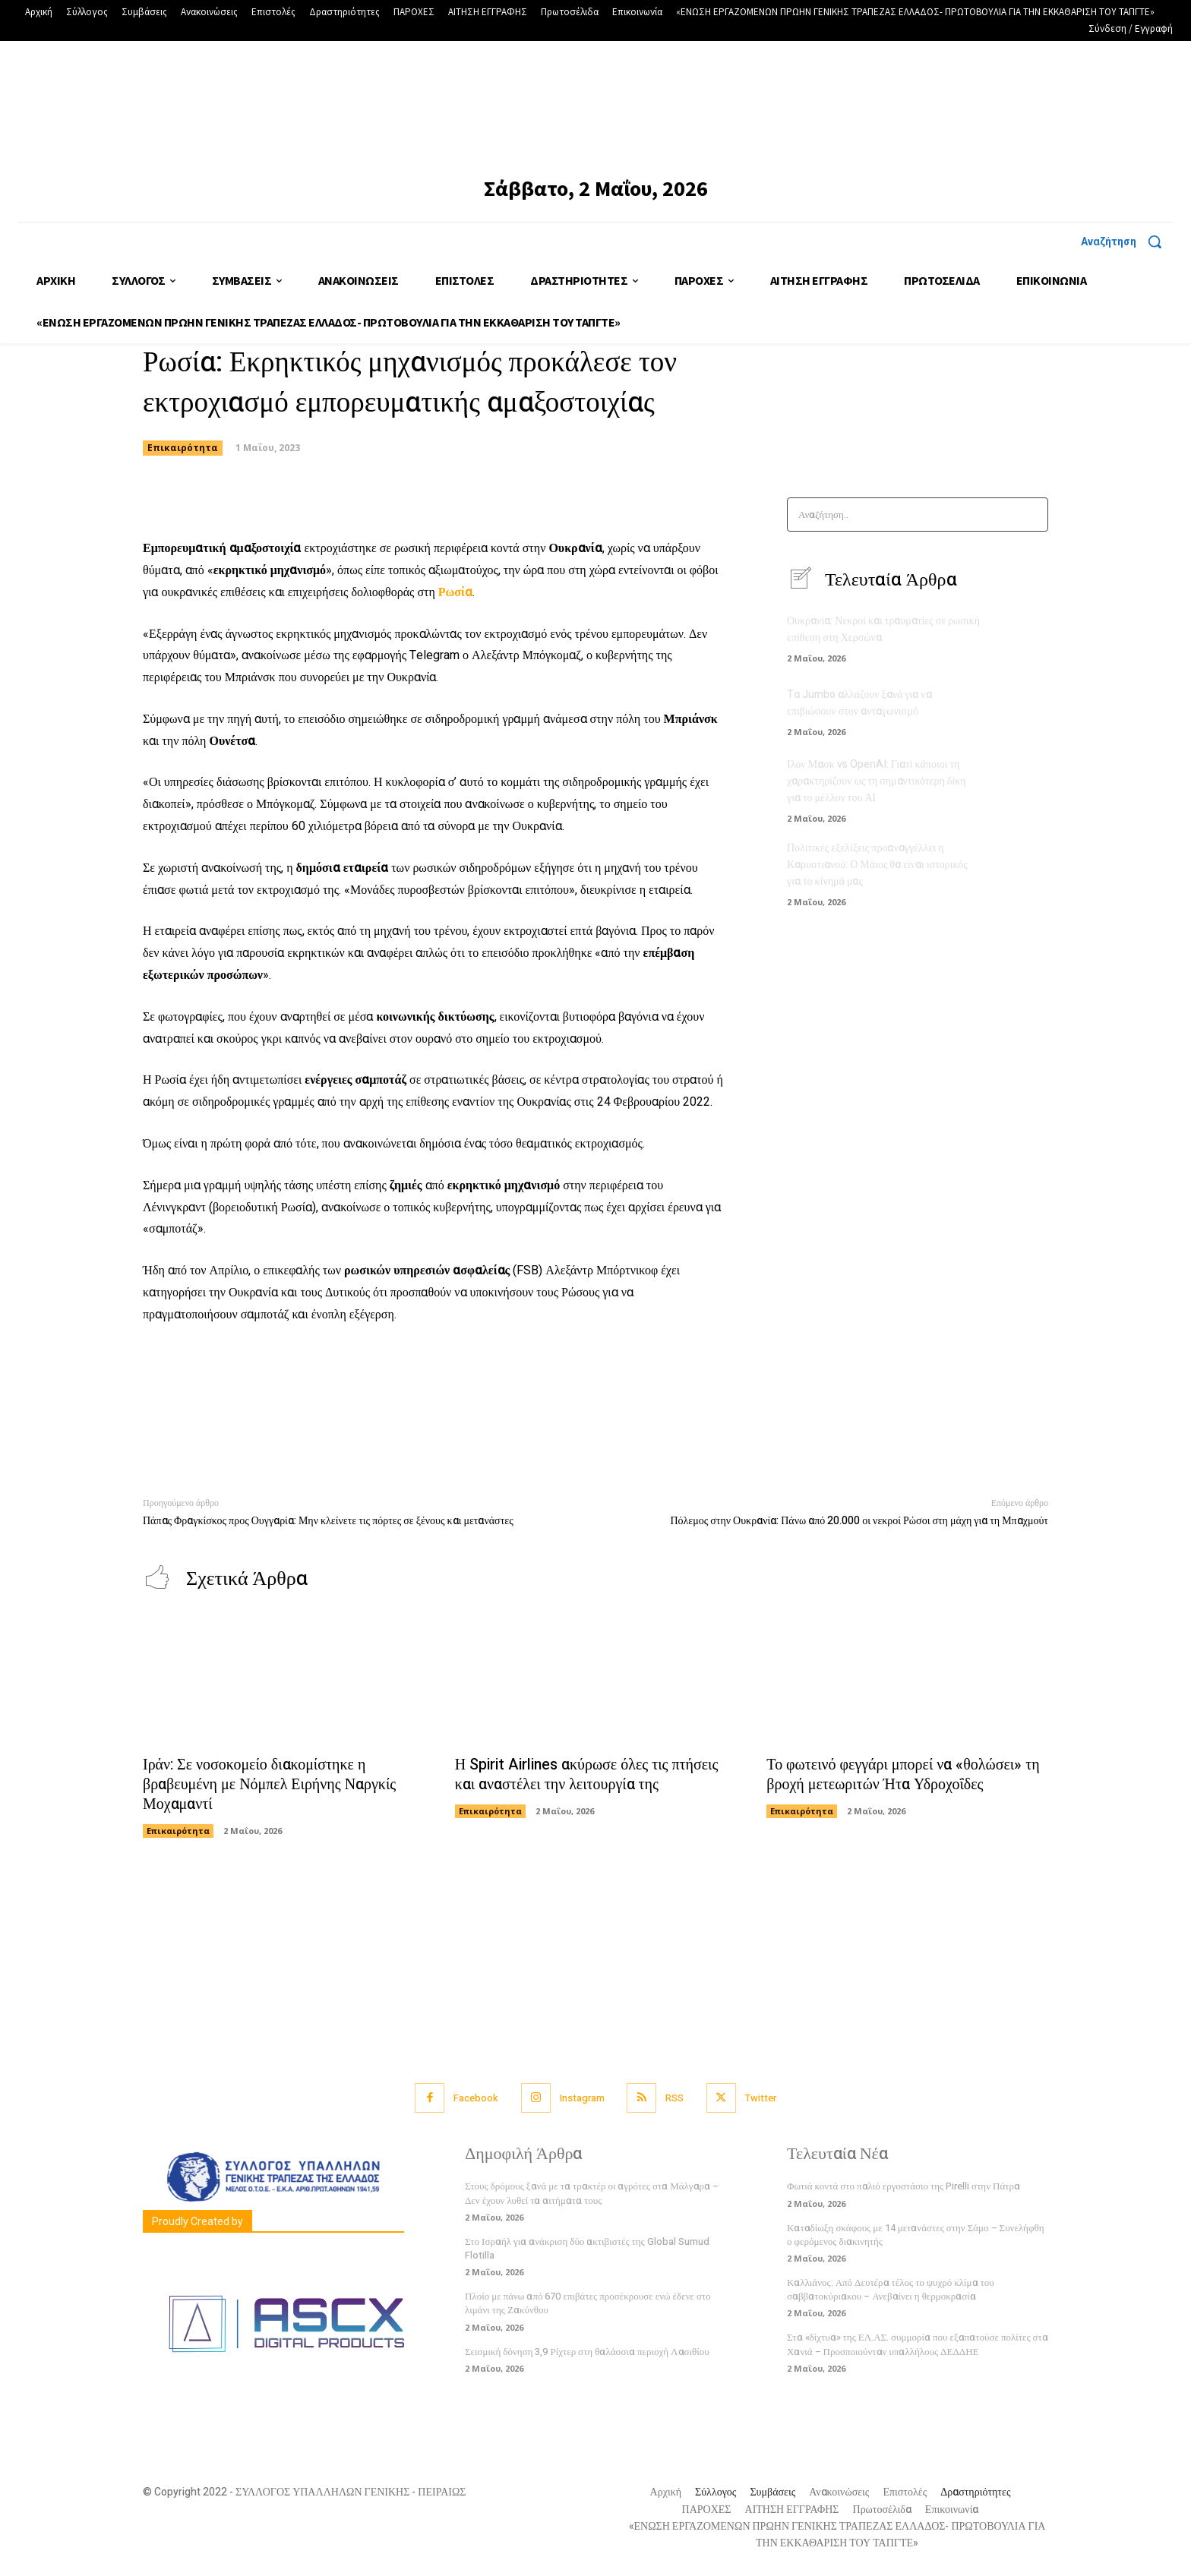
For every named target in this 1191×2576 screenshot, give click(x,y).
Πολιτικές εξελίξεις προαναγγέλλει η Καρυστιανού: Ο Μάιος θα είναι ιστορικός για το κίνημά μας (877, 862)
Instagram (582, 2098)
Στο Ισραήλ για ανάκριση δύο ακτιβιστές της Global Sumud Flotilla (587, 2249)
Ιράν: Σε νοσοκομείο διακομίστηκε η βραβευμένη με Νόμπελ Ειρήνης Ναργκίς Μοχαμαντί (269, 1785)
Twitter (761, 2098)
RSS (675, 2098)
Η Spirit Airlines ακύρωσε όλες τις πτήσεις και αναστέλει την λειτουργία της (587, 1775)
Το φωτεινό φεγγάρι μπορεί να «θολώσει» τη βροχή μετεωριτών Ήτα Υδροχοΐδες (903, 1775)
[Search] (1032, 514)
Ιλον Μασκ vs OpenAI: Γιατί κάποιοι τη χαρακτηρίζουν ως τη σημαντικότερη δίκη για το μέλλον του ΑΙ (876, 781)
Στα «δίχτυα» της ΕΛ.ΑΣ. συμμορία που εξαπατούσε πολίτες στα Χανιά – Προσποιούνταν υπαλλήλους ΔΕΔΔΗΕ (917, 2345)
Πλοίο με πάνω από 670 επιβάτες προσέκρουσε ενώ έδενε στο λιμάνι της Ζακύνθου (588, 2304)
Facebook (475, 2098)
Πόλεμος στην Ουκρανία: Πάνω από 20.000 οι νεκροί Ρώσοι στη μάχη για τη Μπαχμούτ (859, 1521)
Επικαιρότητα (183, 448)
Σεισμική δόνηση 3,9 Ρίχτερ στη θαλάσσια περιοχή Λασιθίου (587, 2351)
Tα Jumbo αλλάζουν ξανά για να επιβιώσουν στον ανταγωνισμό (859, 704)
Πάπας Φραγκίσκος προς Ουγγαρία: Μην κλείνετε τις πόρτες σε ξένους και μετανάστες (328, 1521)
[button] (1127, 241)
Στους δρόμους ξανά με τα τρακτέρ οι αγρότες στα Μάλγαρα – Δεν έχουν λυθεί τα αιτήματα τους (592, 2194)
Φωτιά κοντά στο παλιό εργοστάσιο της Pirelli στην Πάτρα (903, 2187)
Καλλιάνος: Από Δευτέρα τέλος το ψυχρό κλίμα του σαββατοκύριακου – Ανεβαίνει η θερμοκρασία (890, 2290)
